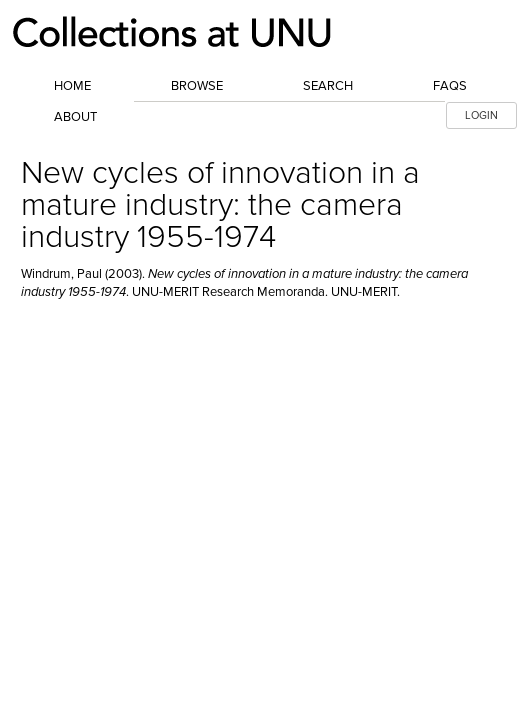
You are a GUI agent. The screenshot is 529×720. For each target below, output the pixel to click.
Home (72, 86)
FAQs (450, 86)
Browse (197, 86)
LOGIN (481, 115)
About (75, 117)
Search (328, 86)
